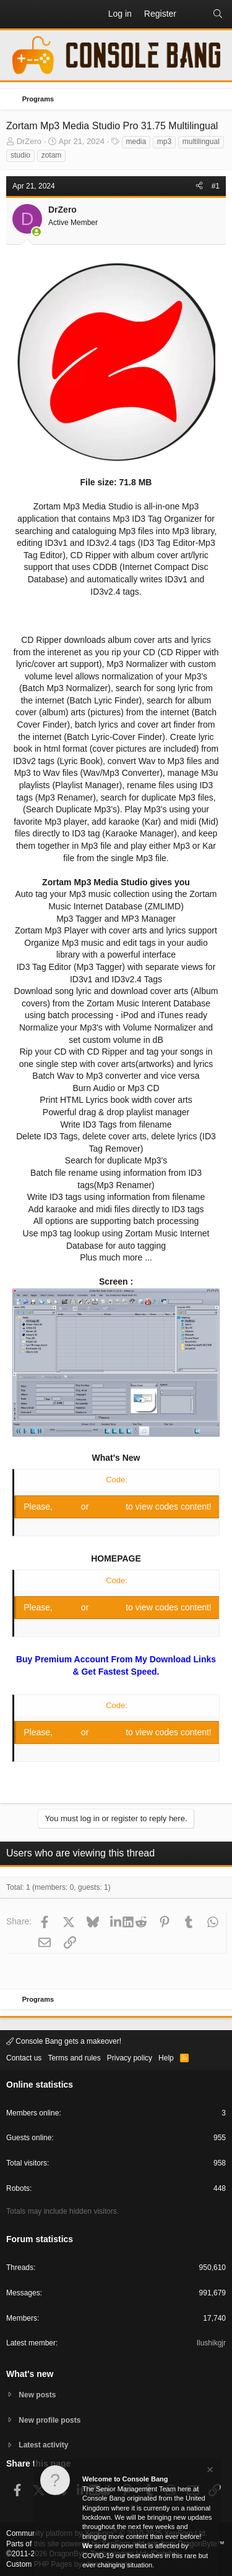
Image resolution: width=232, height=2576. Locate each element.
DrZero (29, 141)
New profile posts (49, 2420)
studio (20, 155)
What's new (29, 2374)
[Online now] (36, 231)
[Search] (218, 14)
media (136, 141)
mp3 (164, 141)
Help (166, 2058)
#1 (216, 186)
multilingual (201, 141)
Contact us (23, 2058)
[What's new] (194, 14)
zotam (51, 155)
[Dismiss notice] (209, 2471)
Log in (68, 1506)
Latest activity (43, 2445)
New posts (37, 2395)
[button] (16, 14)
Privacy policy (129, 2058)
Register (108, 1506)
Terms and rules (74, 2058)
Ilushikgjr (211, 2343)
